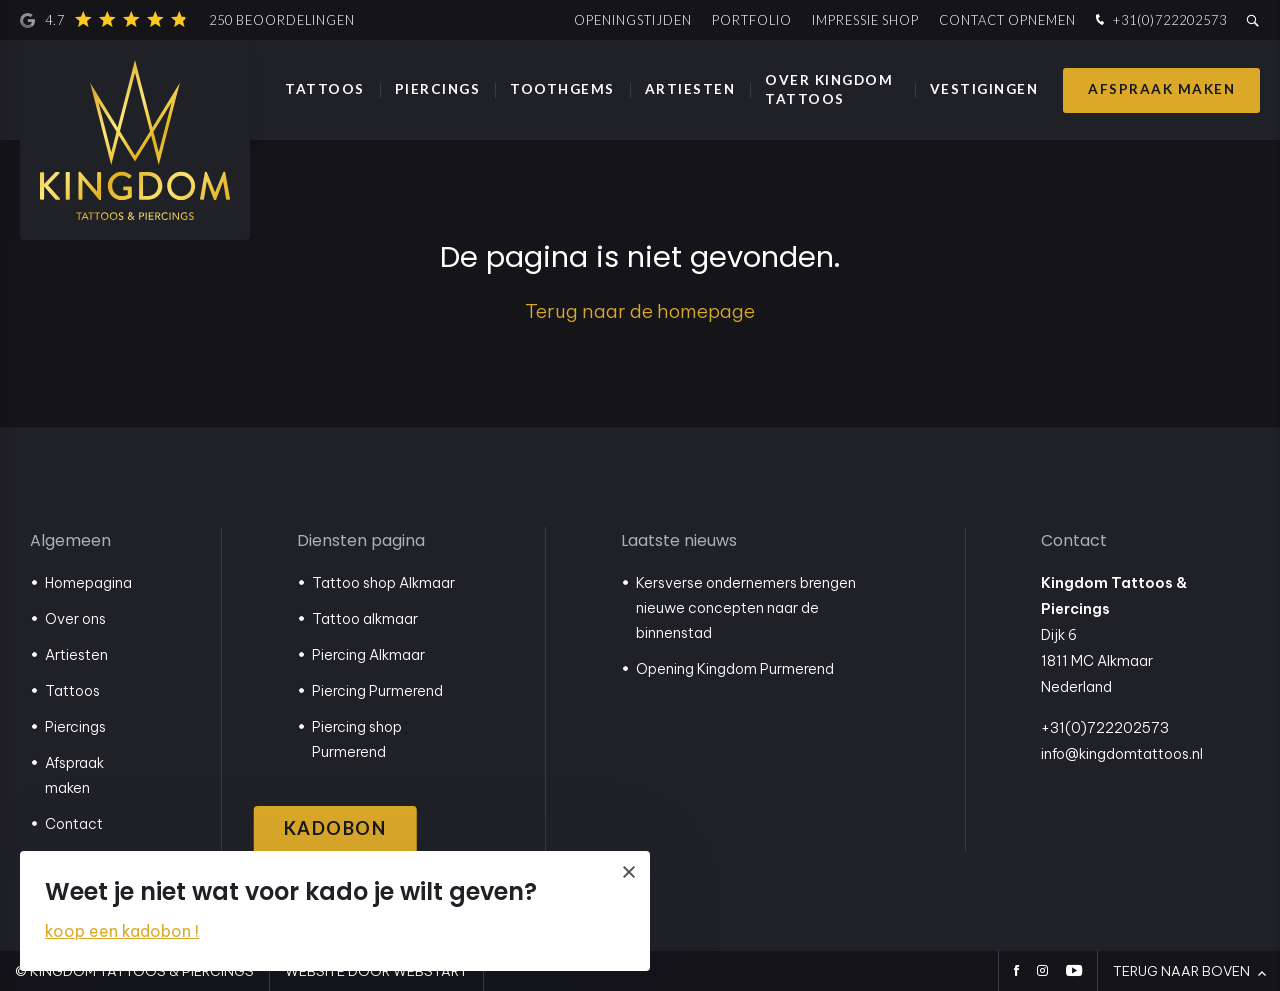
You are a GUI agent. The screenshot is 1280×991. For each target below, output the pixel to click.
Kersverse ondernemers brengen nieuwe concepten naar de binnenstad (746, 608)
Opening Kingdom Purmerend (735, 669)
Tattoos (325, 89)
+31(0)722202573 (1159, 20)
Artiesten (690, 89)
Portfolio (752, 20)
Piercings (438, 89)
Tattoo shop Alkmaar (383, 583)
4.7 (187, 20)
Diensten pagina (361, 540)
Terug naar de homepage (640, 311)
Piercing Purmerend (377, 691)
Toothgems (562, 89)
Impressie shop (865, 20)
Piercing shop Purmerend (357, 739)
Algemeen (70, 540)
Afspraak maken (1161, 89)
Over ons (75, 619)
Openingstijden (633, 20)
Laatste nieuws (679, 540)
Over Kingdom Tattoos (829, 89)
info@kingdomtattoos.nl (1122, 754)
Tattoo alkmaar (365, 619)
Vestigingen (984, 89)
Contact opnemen (1007, 20)
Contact (74, 824)
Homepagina (88, 583)
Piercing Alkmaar (368, 655)
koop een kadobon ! (122, 931)
